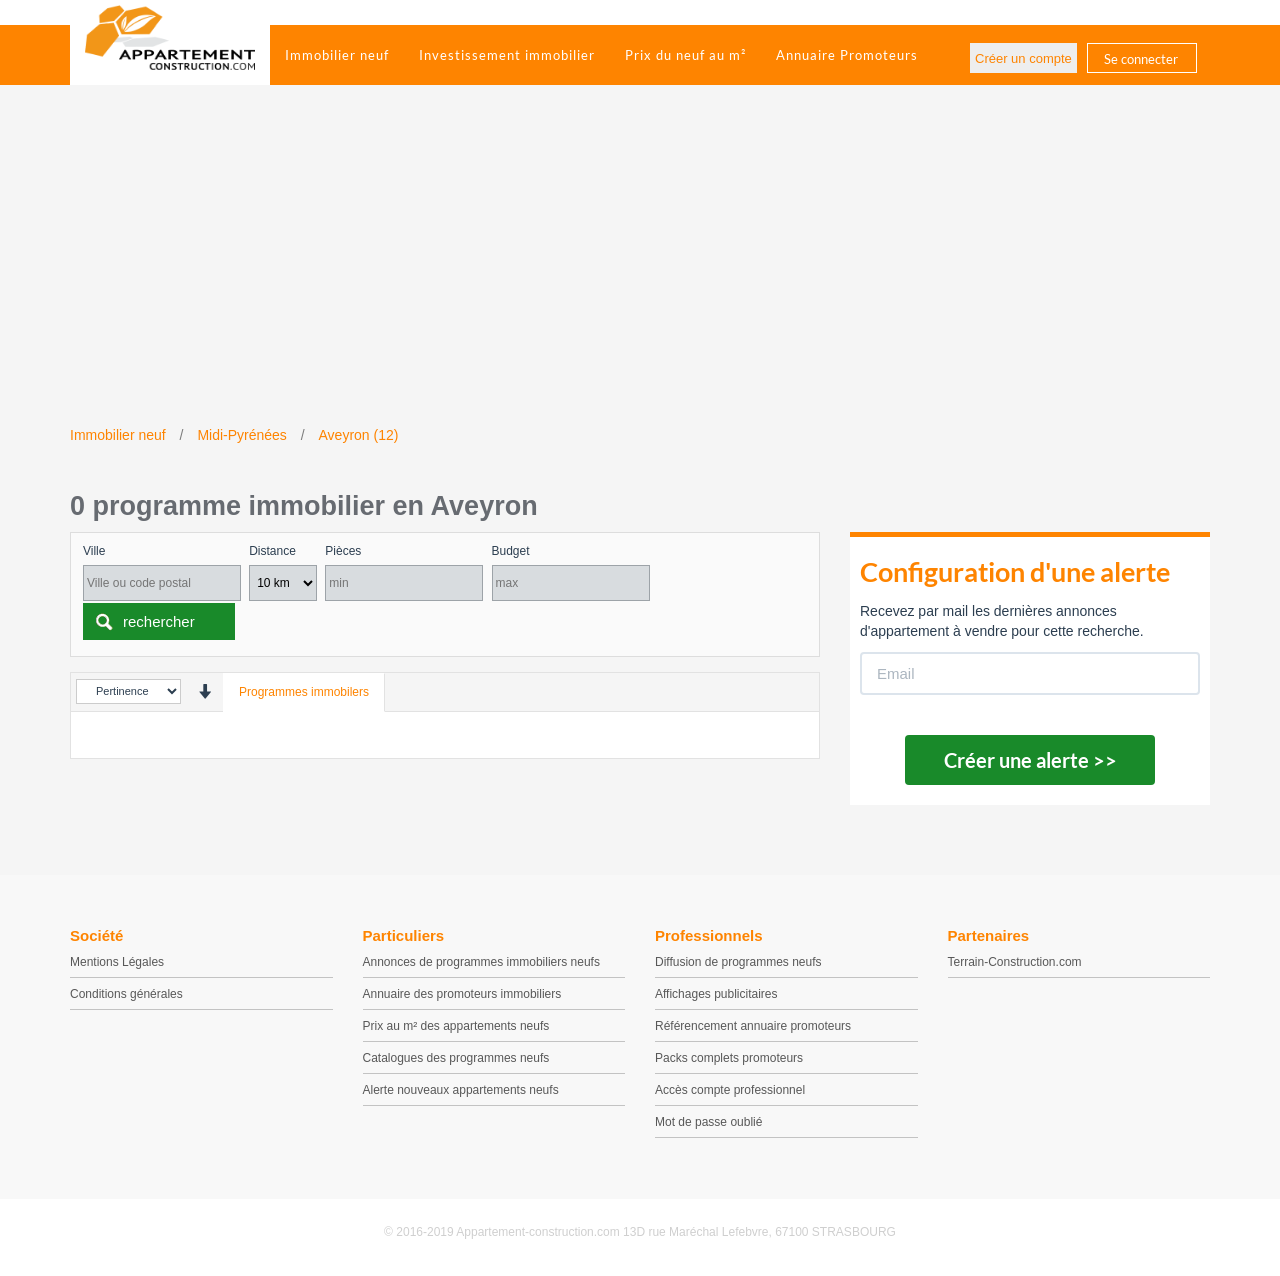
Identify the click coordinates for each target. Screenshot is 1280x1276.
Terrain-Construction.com (1015, 962)
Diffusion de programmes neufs (738, 962)
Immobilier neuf (337, 55)
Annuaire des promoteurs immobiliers (462, 994)
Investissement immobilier (507, 55)
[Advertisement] (640, 275)
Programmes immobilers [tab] (304, 692)
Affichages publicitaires (716, 994)
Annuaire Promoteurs (847, 55)
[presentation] (204, 691)
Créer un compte (1023, 58)
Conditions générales (126, 994)
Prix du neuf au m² (685, 55)
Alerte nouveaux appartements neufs (461, 1090)
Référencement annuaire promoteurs (753, 1026)
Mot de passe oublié (708, 1122)
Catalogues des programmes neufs (456, 1058)
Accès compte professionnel (730, 1090)
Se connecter (1141, 59)
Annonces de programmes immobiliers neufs (481, 962)
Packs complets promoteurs (729, 1058)
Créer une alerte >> (1030, 760)
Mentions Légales (117, 962)
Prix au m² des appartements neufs (456, 1026)
